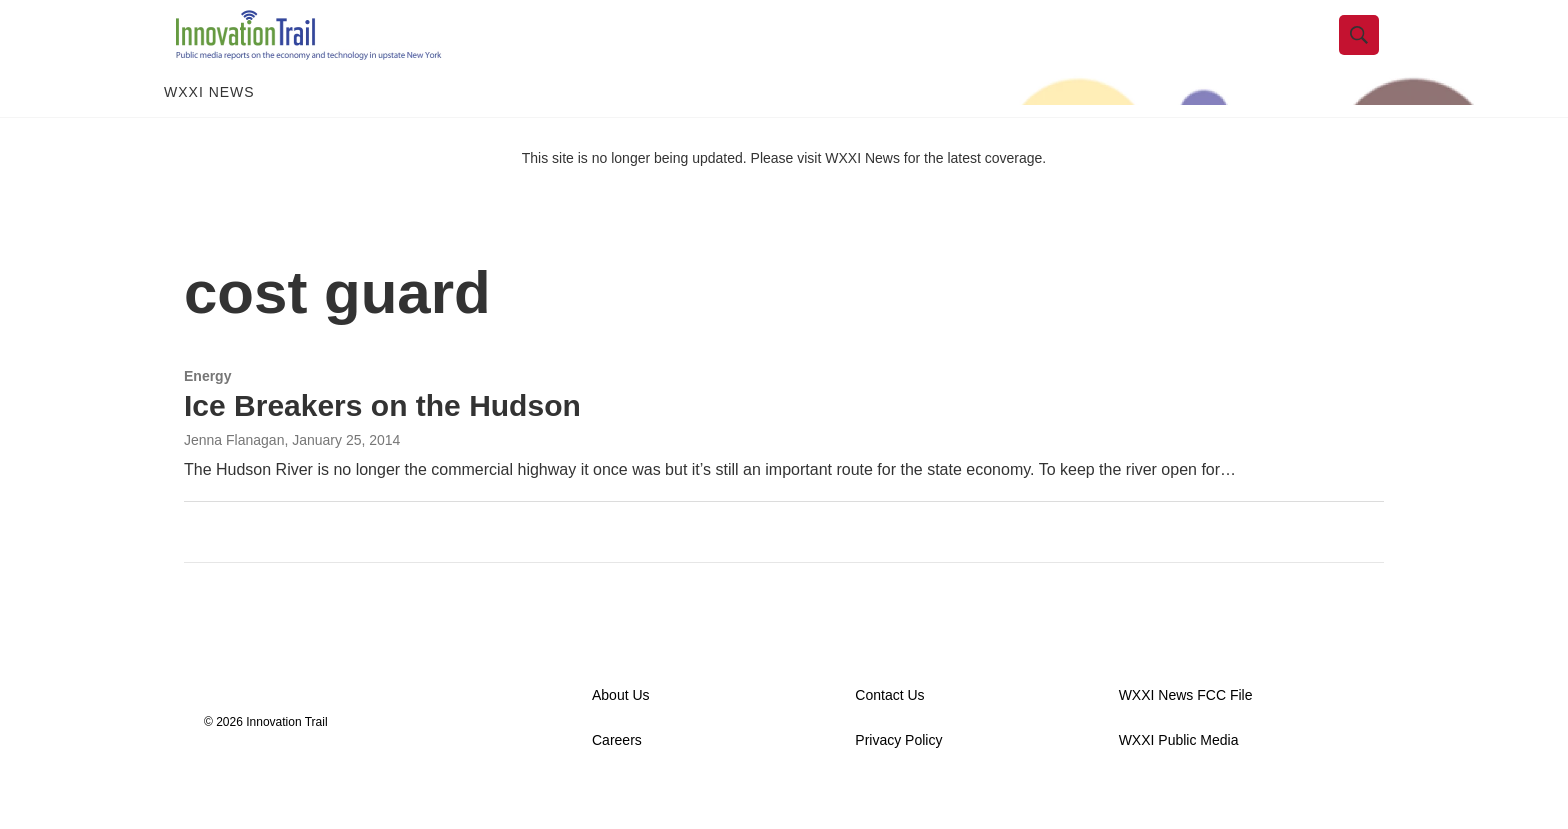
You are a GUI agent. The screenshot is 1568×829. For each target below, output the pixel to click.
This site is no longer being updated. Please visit (674, 193)
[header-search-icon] (1371, 53)
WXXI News (209, 128)
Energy (207, 411)
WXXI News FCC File (1186, 731)
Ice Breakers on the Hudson (382, 440)
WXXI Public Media (1179, 776)
